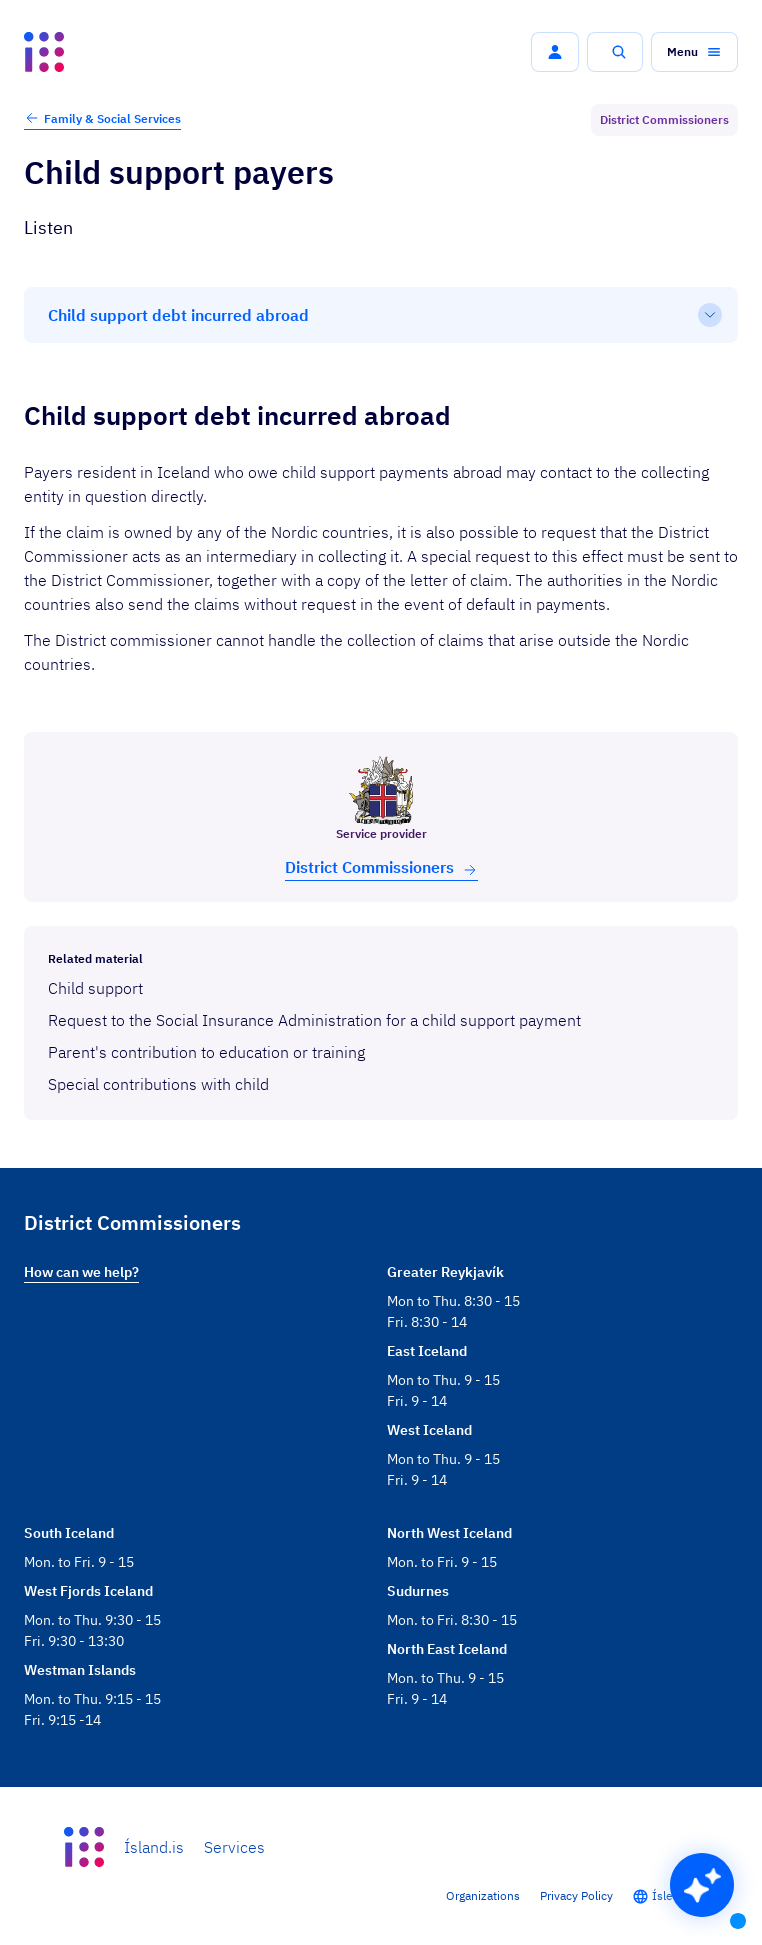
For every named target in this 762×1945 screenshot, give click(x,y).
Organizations (483, 1895)
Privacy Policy (576, 1895)
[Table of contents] (381, 315)
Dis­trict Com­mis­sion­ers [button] (381, 867)
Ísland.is (154, 1847)
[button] (555, 52)
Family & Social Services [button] (102, 118)
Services (234, 1847)
